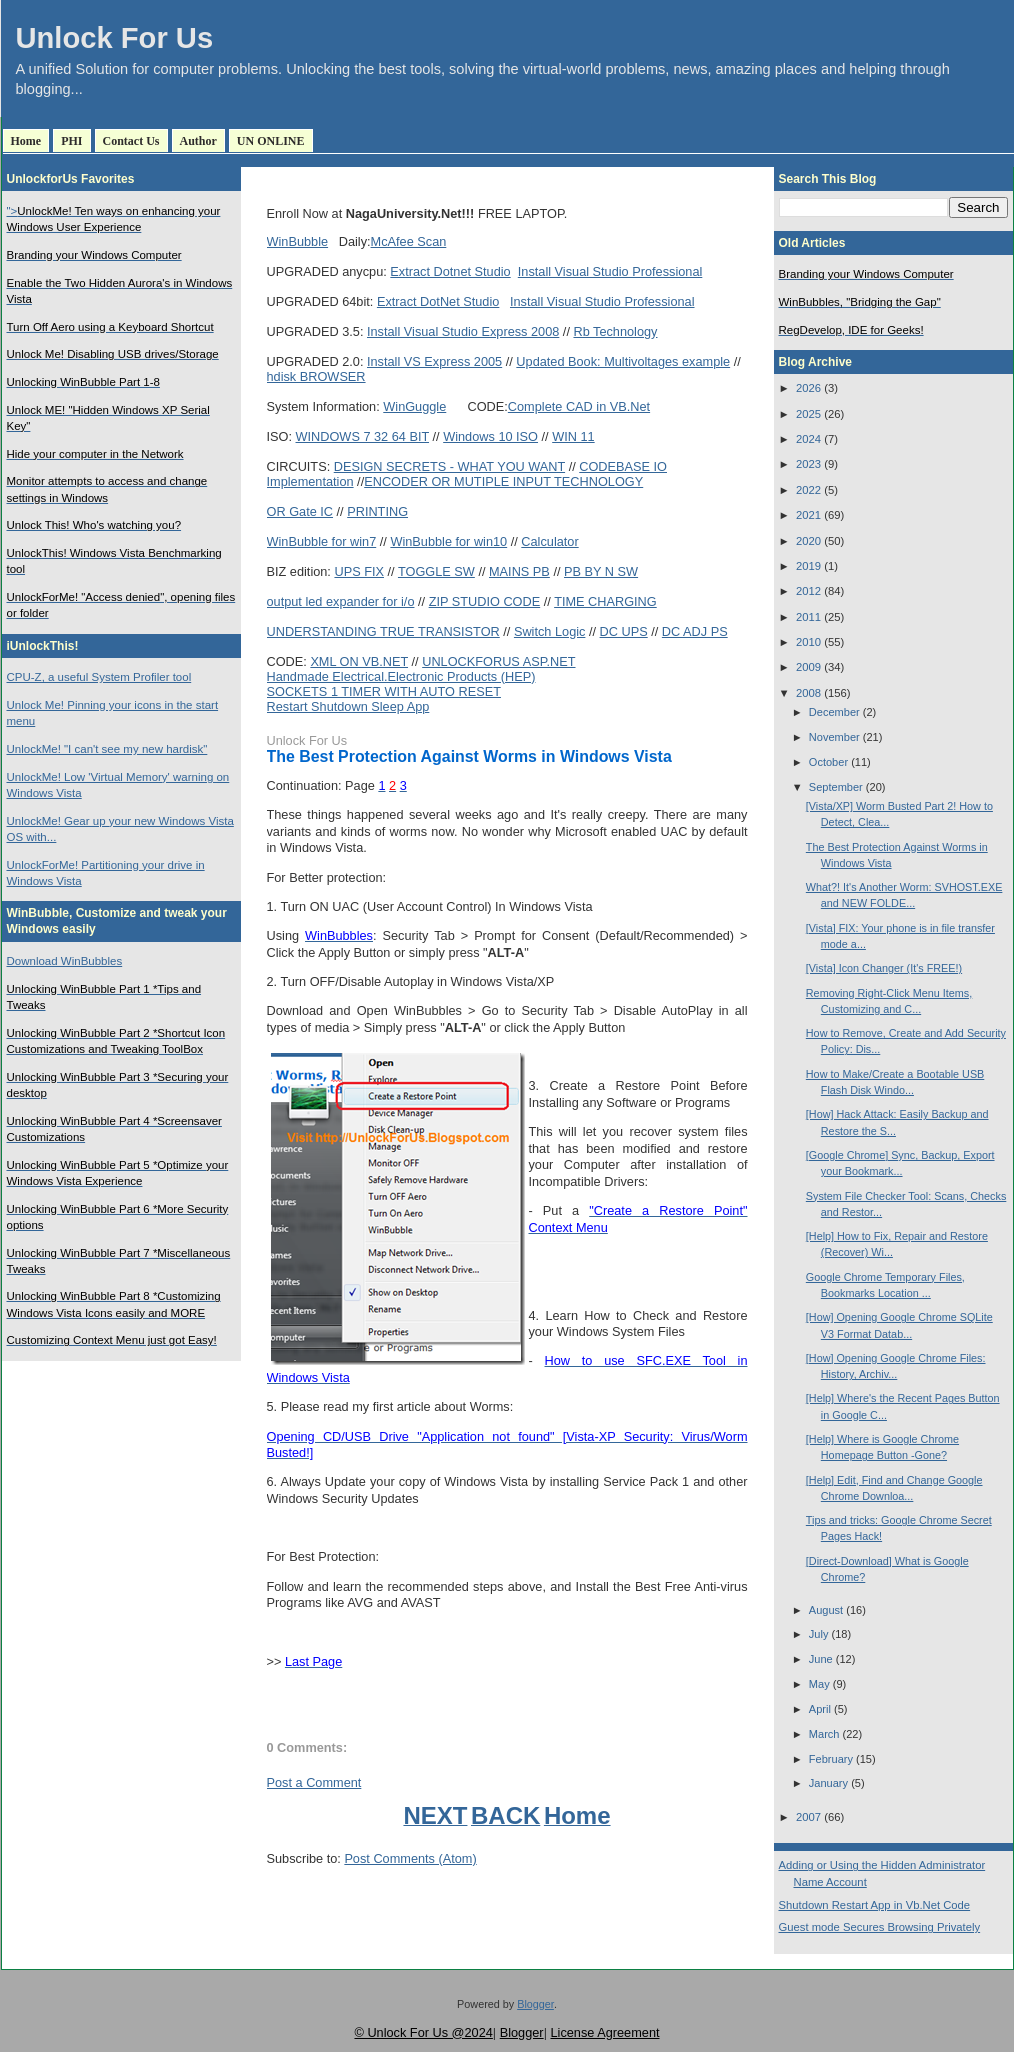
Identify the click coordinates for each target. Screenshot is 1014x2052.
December (834, 712)
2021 (808, 515)
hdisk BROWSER (316, 376)
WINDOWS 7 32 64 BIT (363, 436)
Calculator (549, 541)
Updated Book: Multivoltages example (623, 361)
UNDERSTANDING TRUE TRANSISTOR (383, 631)
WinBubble (298, 241)
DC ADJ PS (695, 631)
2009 (808, 667)
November (834, 737)
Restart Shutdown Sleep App (348, 706)
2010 (808, 642)
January (828, 1783)
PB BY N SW (601, 571)
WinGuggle (414, 406)
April (820, 1709)
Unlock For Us (115, 38)
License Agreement (604, 2032)
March (824, 1734)
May (819, 1684)
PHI (71, 141)
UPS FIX (359, 571)
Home (26, 141)
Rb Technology (615, 331)
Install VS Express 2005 (434, 361)
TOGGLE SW (436, 571)
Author (198, 141)
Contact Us (131, 141)
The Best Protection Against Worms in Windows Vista (469, 756)
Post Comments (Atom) (410, 1858)
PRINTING (377, 511)
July (819, 1634)
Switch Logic (550, 631)
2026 (808, 388)
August (826, 1610)
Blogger (535, 2004)
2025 (808, 414)
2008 (808, 693)
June (821, 1659)
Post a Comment (314, 1782)
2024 (808, 439)
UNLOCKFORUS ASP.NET (498, 661)
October (828, 762)
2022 (808, 490)
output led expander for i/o (341, 601)
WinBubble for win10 (448, 541)
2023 (808, 464)
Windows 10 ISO (490, 436)
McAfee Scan (409, 241)
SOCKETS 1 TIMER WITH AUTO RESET (384, 691)
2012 (808, 591)
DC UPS (624, 631)
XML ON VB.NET (359, 661)
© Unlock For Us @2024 (423, 2032)
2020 (808, 541)
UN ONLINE (271, 141)
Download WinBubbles (65, 961)
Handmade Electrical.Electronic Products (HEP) (401, 676)
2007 (808, 1817)
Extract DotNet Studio (438, 301)
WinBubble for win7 (322, 541)
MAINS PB (519, 571)
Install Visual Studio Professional (610, 271)
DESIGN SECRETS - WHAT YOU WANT (449, 466)
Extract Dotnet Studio (450, 271)
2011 (808, 617)
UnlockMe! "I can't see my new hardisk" (107, 749)
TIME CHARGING (605, 601)
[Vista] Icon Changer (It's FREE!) (884, 968)
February (831, 1759)
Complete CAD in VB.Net (579, 406)
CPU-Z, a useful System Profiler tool (99, 677)
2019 (808, 566)
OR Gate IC (300, 511)
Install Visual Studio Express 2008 (463, 331)
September (836, 787)
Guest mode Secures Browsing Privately (880, 1927)
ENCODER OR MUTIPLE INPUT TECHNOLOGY (503, 481)
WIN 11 (573, 436)
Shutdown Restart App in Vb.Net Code (875, 1905)
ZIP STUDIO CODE (485, 601)
